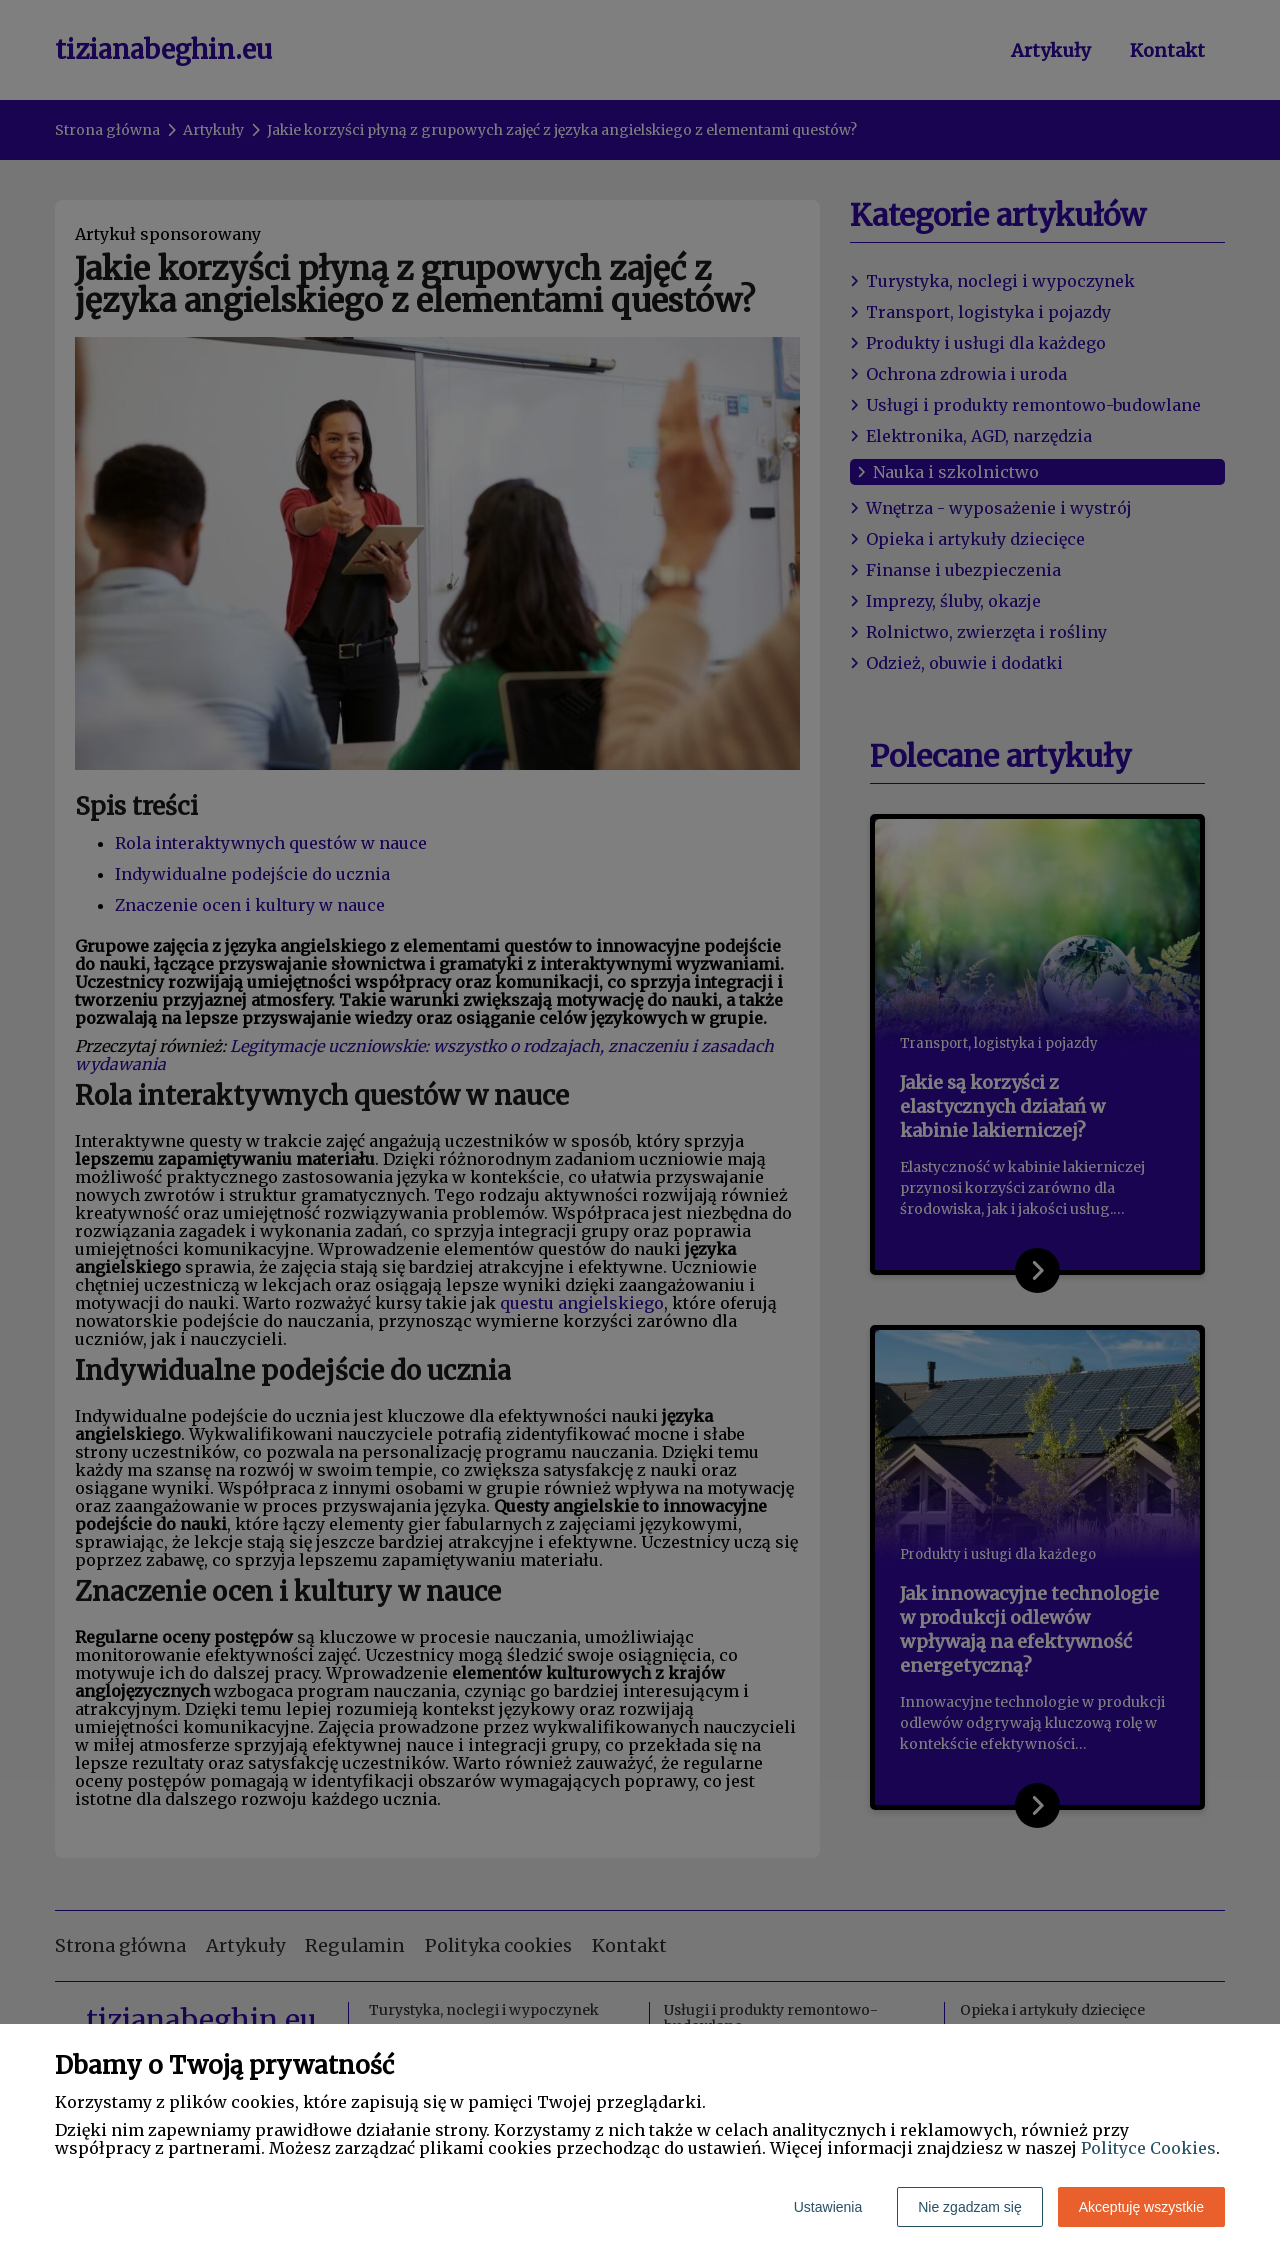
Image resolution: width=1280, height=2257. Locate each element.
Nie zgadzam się (970, 2207)
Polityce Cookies (1148, 2148)
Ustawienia (828, 2207)
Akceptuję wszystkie (1141, 2207)
